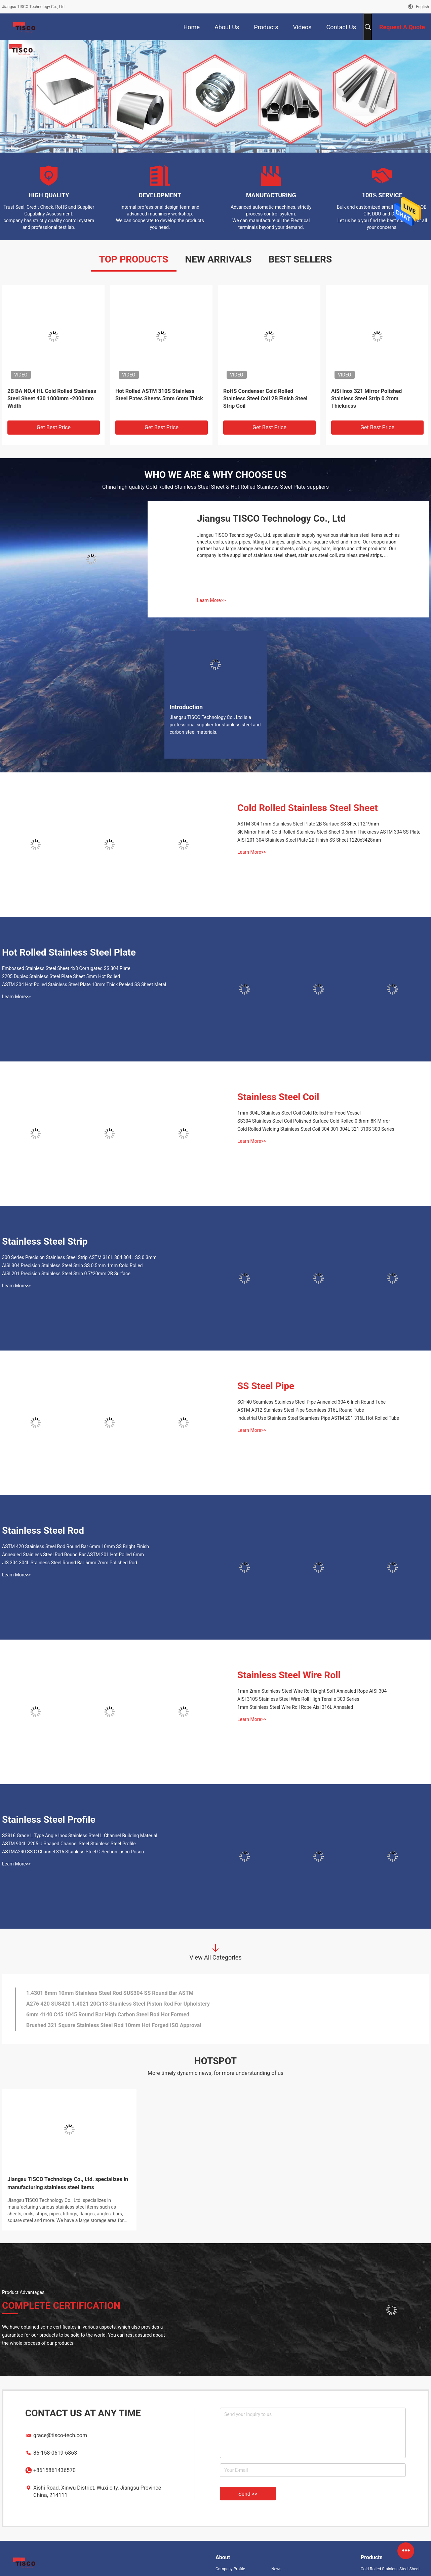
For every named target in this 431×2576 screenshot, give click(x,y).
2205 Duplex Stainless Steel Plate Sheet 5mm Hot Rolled (61, 976)
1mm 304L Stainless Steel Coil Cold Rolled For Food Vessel (299, 1113)
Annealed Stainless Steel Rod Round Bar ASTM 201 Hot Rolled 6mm (73, 1554)
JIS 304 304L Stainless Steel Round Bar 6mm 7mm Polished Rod (69, 1562)
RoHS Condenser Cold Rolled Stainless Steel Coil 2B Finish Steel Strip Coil (265, 398)
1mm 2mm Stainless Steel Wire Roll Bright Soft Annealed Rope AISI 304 (312, 1691)
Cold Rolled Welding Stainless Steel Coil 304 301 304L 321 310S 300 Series (315, 1129)
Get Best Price (54, 427)
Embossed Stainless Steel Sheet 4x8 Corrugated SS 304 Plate (66, 968)
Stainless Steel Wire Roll (289, 1675)
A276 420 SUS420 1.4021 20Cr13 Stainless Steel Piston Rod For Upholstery (118, 2004)
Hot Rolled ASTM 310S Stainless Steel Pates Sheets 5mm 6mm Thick (159, 395)
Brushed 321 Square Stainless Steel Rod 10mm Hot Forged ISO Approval (113, 2025)
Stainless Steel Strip (45, 1241)
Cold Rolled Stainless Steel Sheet (307, 807)
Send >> (248, 2494)
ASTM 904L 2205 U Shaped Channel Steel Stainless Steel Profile (69, 1843)
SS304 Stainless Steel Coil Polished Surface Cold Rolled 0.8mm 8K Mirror (313, 1121)
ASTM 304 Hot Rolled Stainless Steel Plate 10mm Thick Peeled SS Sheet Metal (84, 984)
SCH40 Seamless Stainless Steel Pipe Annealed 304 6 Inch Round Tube (311, 1402)
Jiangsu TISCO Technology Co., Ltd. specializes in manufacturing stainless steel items (67, 2183)
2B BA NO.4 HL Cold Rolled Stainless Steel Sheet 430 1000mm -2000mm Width (51, 398)
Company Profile (230, 2569)
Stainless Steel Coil (278, 1096)
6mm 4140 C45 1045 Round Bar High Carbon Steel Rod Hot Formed (107, 2014)
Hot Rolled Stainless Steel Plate (69, 952)
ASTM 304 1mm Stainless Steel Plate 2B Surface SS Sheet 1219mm (308, 824)
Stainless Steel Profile (48, 1819)
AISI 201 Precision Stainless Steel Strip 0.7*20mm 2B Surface (66, 1273)
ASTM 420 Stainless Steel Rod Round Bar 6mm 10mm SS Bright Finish (75, 1546)
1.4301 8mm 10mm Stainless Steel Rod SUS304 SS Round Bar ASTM (110, 1993)
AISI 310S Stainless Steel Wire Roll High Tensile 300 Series (298, 1699)
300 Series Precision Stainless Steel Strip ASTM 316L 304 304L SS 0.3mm (79, 1257)
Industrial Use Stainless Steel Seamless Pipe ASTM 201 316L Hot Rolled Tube (318, 1418)
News (276, 2569)
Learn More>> (211, 600)
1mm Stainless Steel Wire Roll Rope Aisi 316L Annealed (295, 1707)
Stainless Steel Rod (43, 1530)
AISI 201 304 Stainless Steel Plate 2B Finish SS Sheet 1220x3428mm (309, 840)
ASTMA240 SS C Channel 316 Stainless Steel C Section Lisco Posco (73, 1851)
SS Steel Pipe (265, 1386)
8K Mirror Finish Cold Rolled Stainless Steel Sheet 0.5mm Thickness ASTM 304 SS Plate (329, 832)
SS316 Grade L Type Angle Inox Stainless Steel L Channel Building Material (79, 1835)
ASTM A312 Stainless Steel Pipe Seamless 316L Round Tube (300, 1410)
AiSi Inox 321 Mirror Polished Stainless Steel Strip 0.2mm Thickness (366, 398)
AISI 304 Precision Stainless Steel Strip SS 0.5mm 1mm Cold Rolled (72, 1265)
